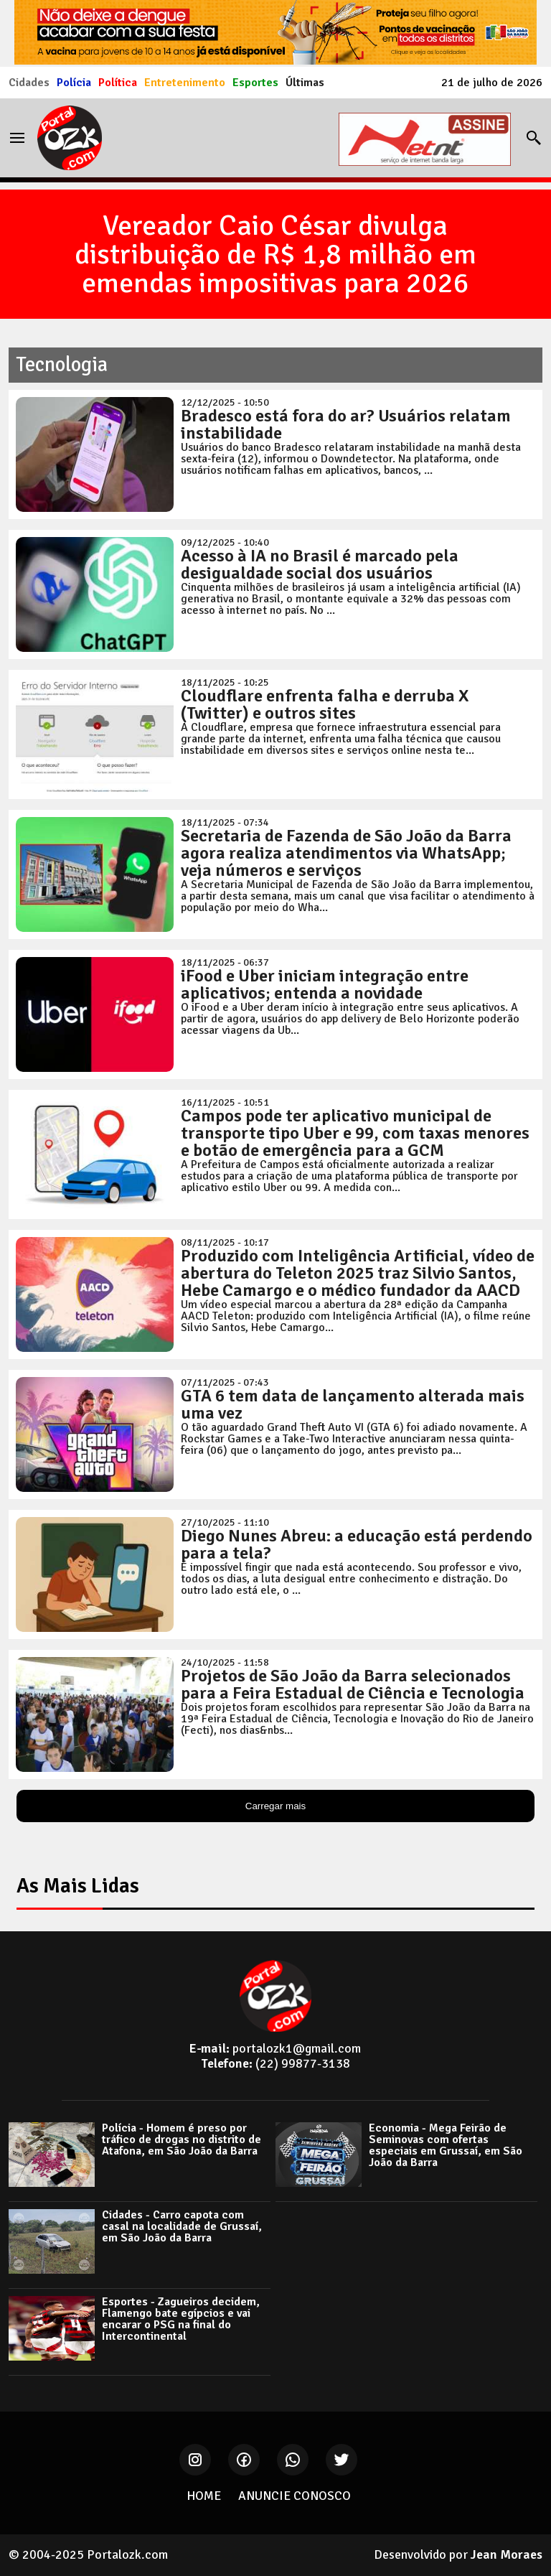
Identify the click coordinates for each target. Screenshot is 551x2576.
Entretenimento (184, 82)
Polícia (74, 82)
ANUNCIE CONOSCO (294, 2495)
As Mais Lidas (78, 1885)
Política (117, 82)
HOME (204, 2495)
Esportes (255, 82)
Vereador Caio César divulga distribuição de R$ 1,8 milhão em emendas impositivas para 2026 (275, 254)
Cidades (29, 82)
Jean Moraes (506, 2554)
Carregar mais (275, 1806)
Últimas (305, 82)
